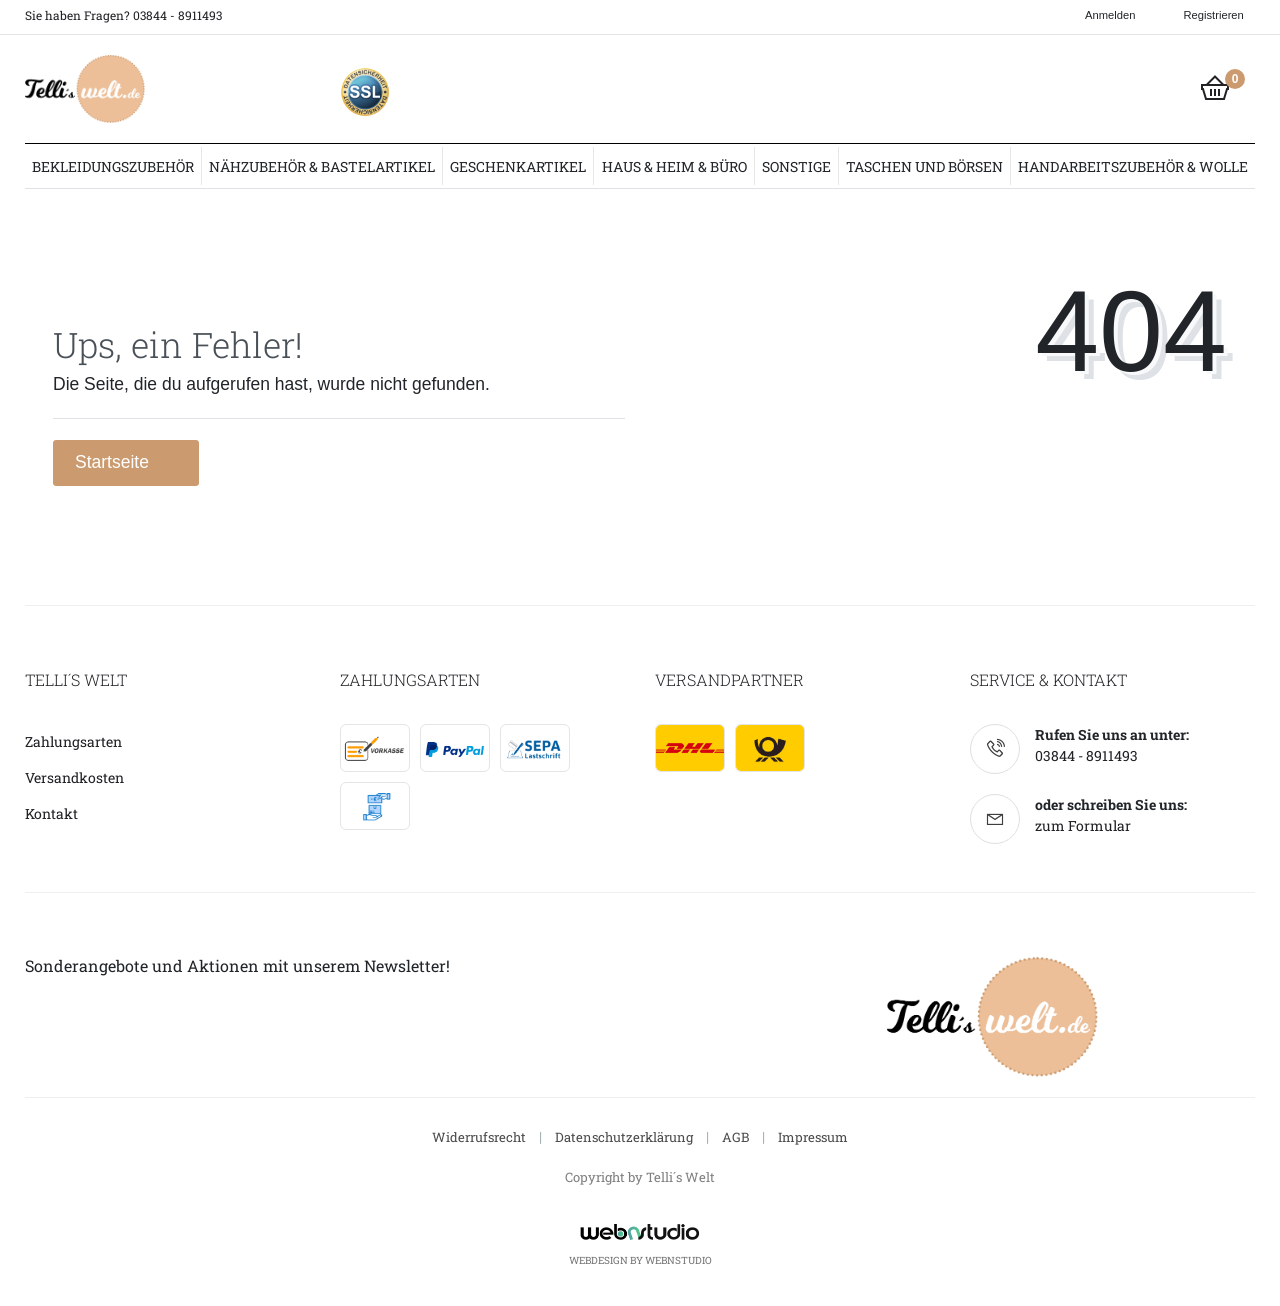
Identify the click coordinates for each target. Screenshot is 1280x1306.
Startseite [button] (126, 462)
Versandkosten (74, 777)
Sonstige (796, 166)
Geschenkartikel (518, 166)
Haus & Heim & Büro (674, 166)
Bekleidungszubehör (113, 166)
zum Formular (1083, 825)
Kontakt (51, 813)
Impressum (813, 1137)
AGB (735, 1137)
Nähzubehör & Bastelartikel (322, 166)
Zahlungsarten (73, 741)
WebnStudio (678, 1260)
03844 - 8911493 (1086, 755)
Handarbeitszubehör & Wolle (1133, 166)
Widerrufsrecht (479, 1137)
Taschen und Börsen (924, 166)
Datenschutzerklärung (624, 1137)
